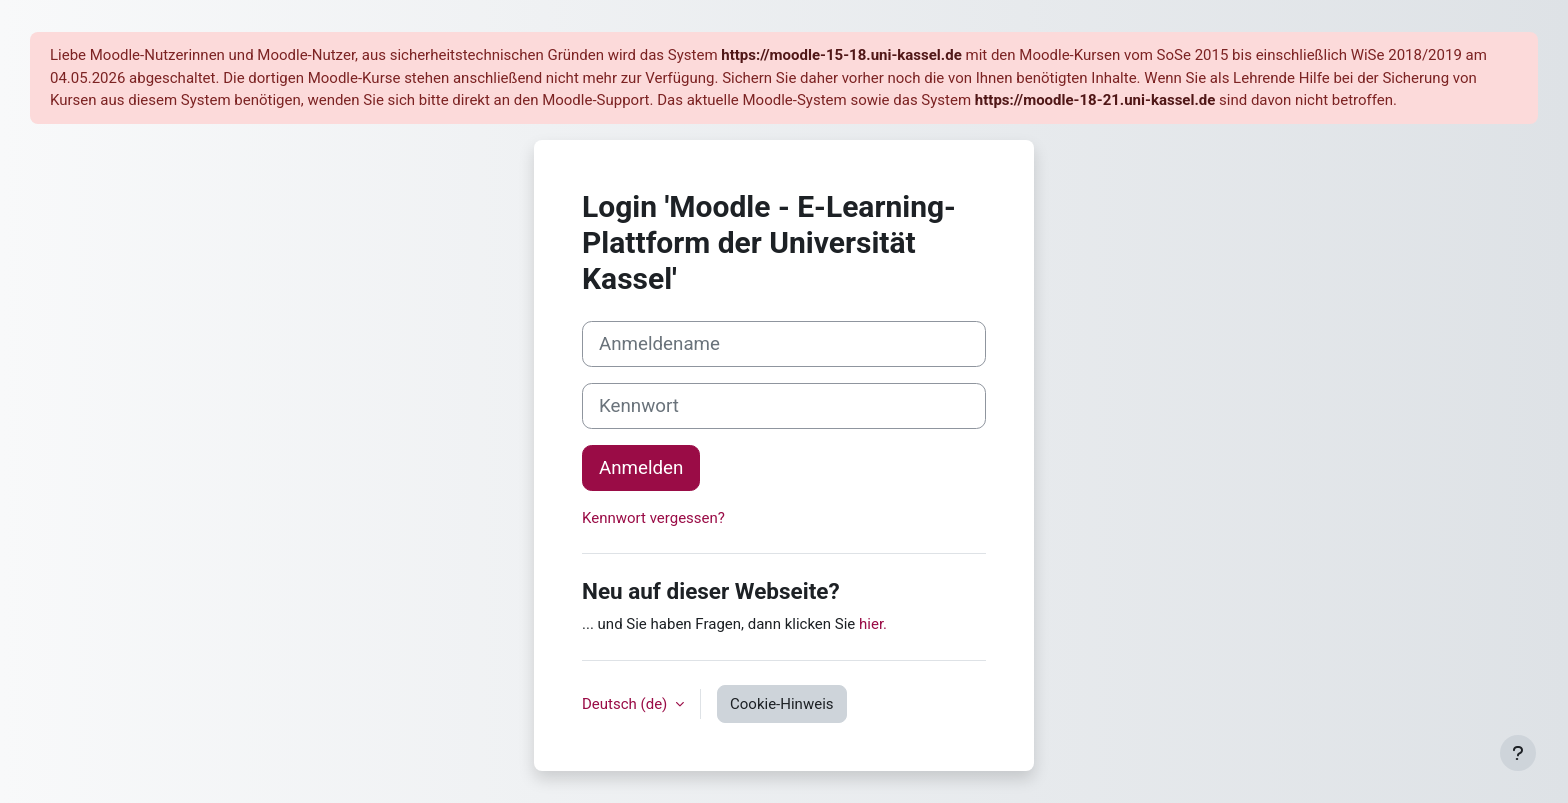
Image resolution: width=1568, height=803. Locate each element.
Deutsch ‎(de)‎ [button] (626, 704)
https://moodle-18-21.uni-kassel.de (1095, 100)
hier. (873, 624)
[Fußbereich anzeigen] (1518, 753)
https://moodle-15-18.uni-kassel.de (841, 55)
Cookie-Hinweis (781, 704)
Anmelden (641, 468)
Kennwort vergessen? (653, 518)
